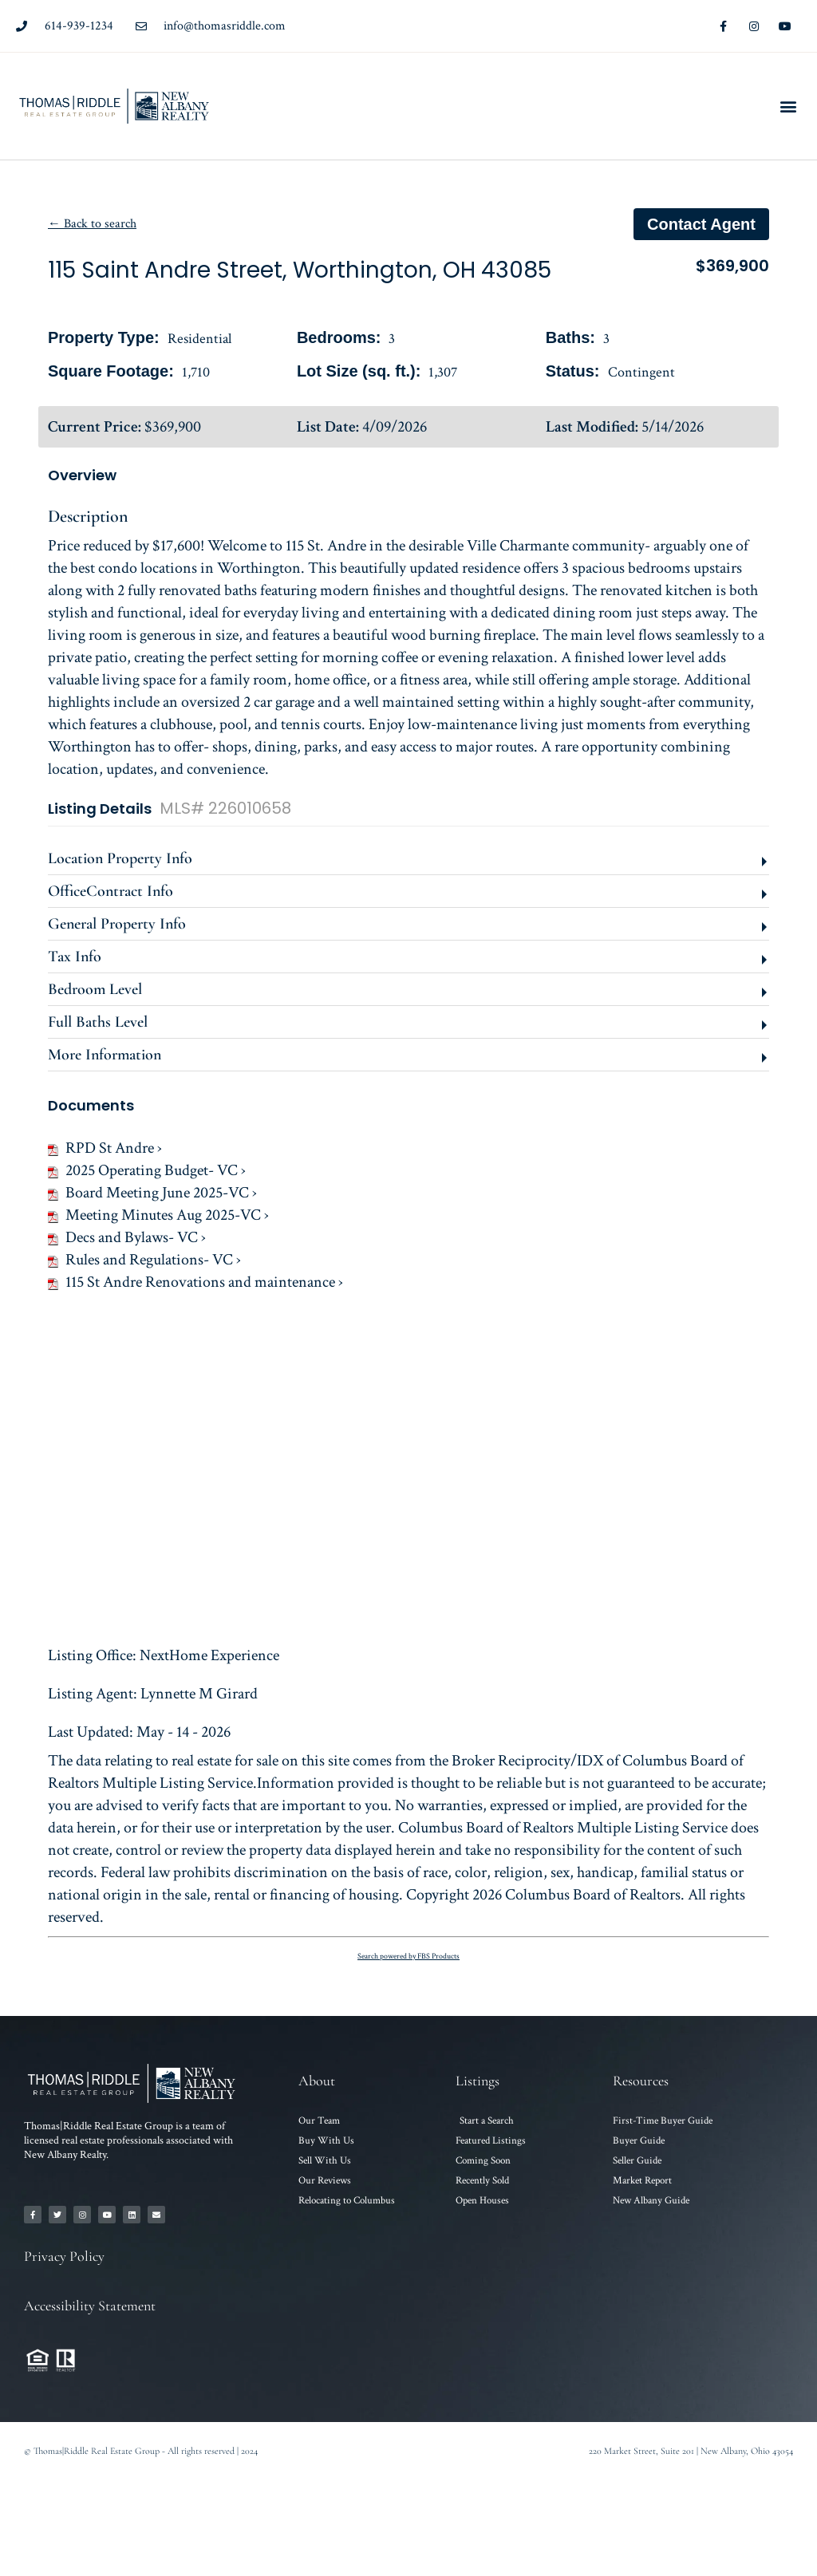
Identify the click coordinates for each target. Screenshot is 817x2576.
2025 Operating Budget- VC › (147, 1170)
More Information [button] (104, 1054)
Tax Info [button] (74, 956)
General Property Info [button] (117, 923)
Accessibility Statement (90, 2305)
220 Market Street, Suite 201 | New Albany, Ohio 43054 (691, 2450)
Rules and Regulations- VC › (144, 1259)
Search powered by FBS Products (408, 1956)
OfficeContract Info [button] (110, 891)
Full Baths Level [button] (98, 1022)
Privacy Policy (64, 2256)
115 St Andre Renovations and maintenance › (195, 1282)
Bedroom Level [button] (95, 989)
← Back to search (92, 223)
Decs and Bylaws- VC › (127, 1237)
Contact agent (701, 224)
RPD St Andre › (105, 1148)
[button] (788, 106)
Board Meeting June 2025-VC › (152, 1192)
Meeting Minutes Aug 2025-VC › (158, 1215)
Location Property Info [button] (120, 858)
